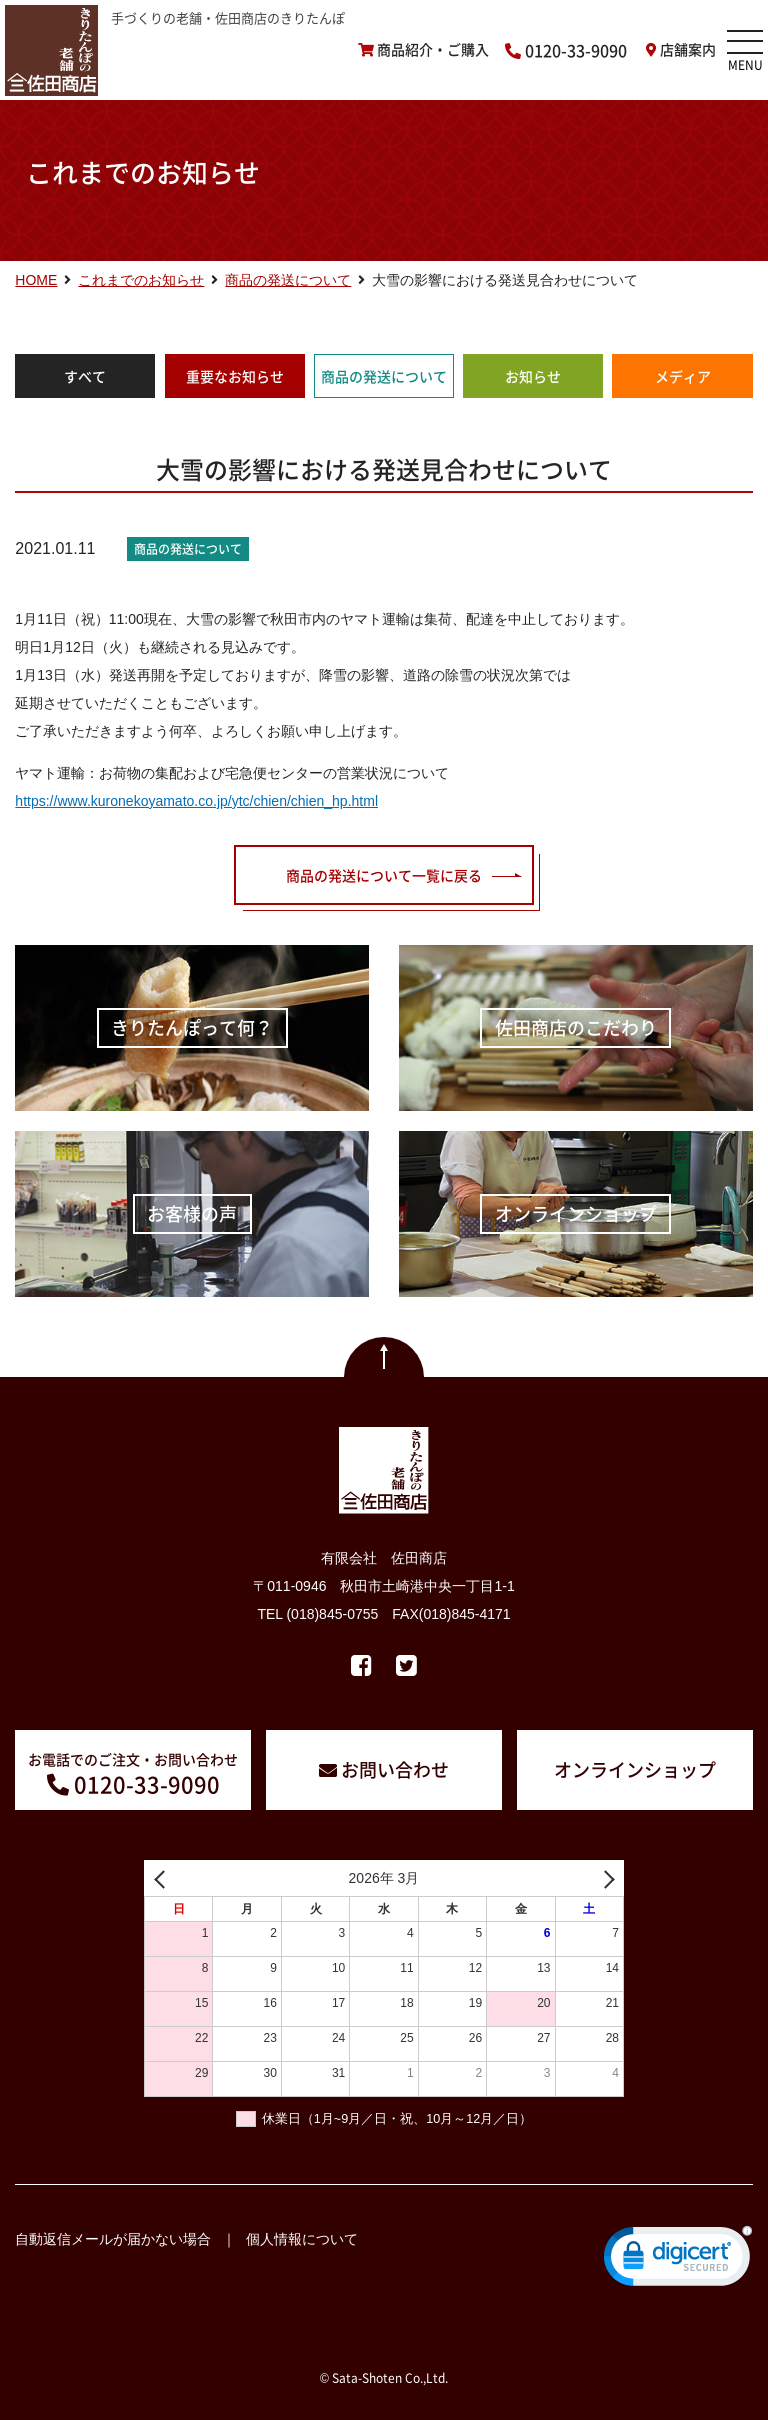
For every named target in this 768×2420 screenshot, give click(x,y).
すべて (85, 376)
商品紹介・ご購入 (433, 49)
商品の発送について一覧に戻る (384, 875)
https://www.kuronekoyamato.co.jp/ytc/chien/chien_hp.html (196, 801)
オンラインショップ (635, 1769)
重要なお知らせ (235, 376)
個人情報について (302, 2239)
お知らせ (533, 376)
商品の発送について (384, 376)
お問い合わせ (395, 1769)
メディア (683, 376)
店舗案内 (688, 49)
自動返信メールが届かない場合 (113, 2239)
